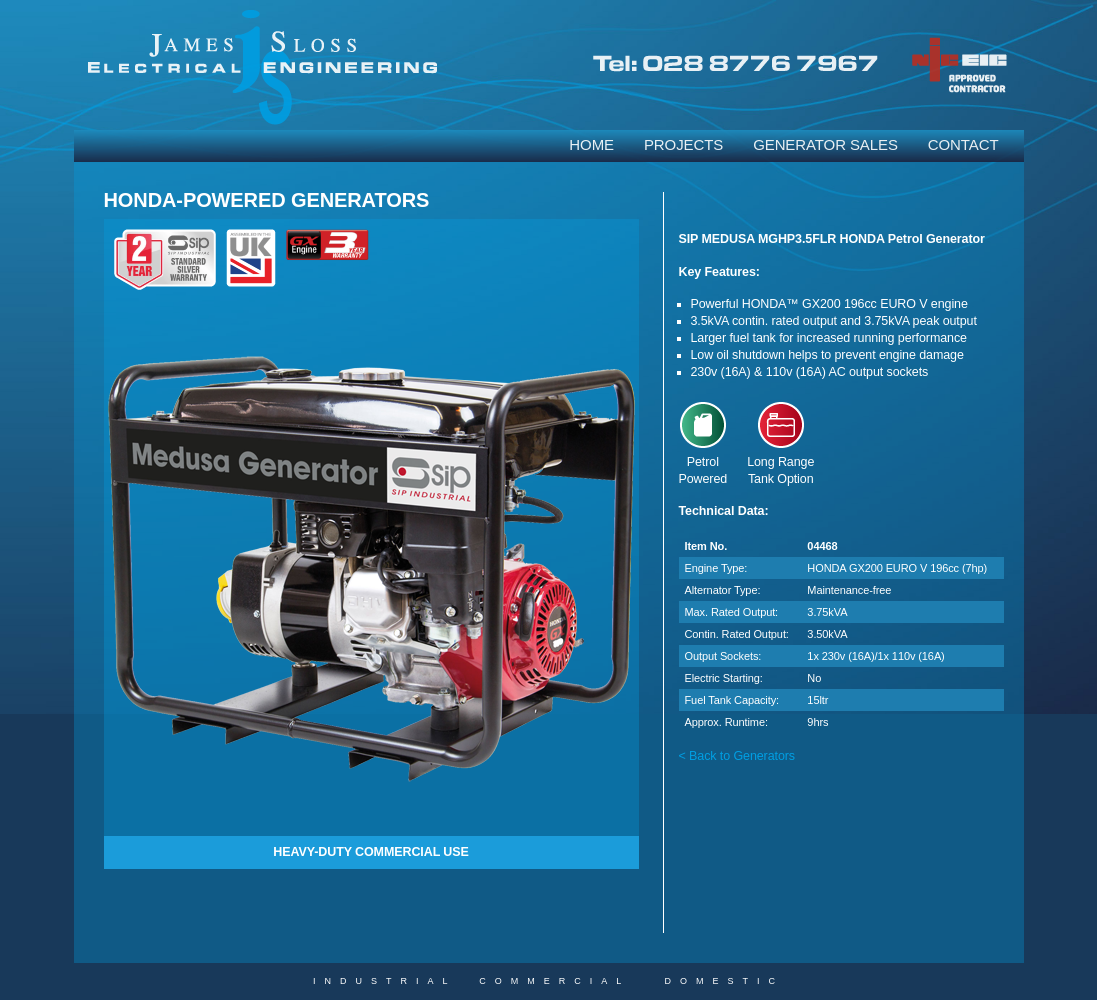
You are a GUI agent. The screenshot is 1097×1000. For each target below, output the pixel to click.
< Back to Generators (737, 756)
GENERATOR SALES (825, 144)
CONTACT (963, 144)
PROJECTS (683, 144)
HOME (591, 144)
